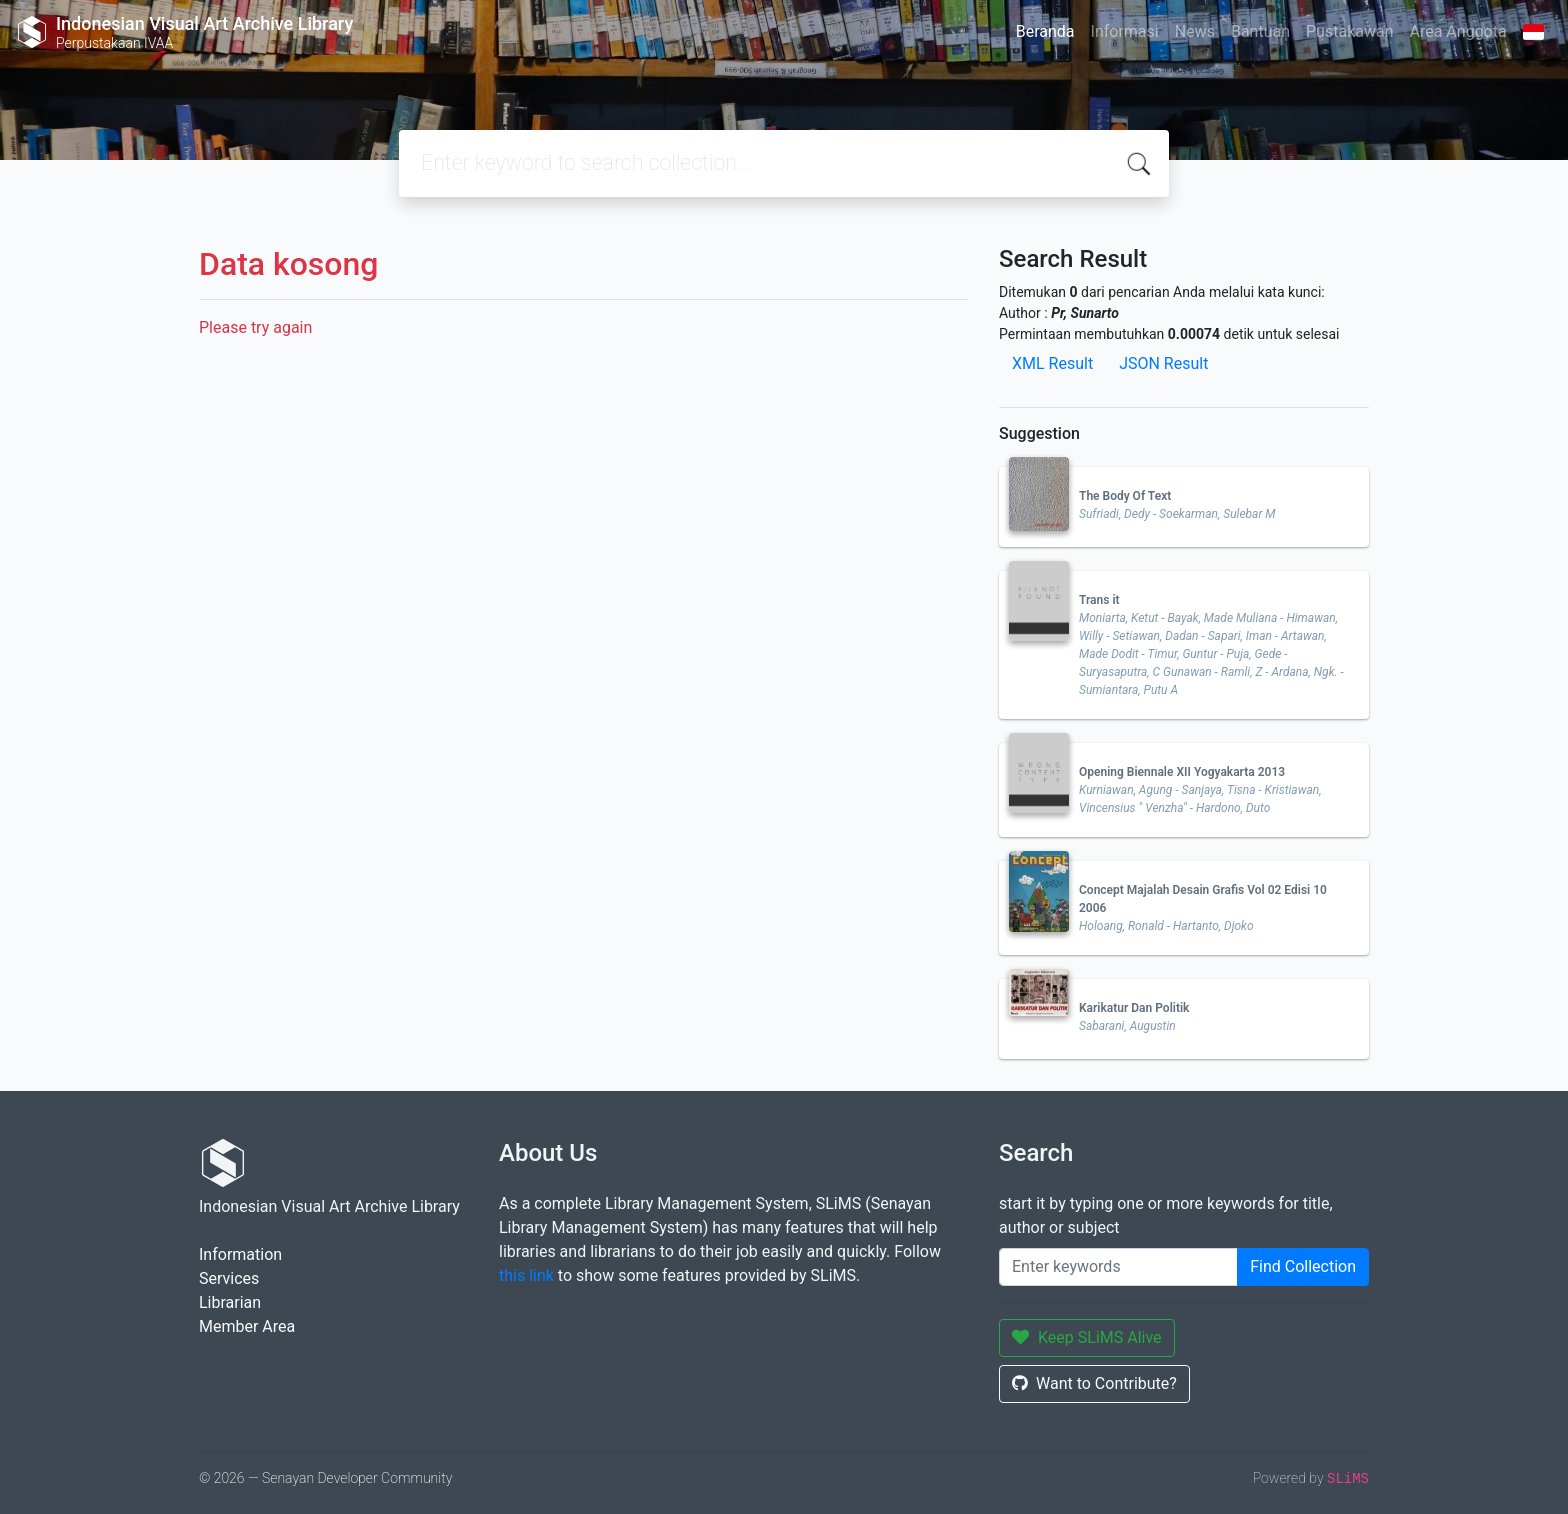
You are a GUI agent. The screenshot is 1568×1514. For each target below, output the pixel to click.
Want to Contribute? (1094, 1383)
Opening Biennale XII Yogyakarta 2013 (1182, 772)
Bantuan (1260, 31)
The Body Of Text (1125, 496)
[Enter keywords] (1118, 1267)
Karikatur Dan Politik (1134, 1008)
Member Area (247, 1326)
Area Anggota (1458, 31)
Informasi (1125, 31)
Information (240, 1254)
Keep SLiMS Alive (1087, 1337)
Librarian (230, 1302)
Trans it (1099, 600)
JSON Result (1163, 363)
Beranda (1045, 31)
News (1195, 31)
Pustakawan (1349, 31)
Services (229, 1278)
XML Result (1052, 363)
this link (526, 1275)
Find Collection (1303, 1266)
